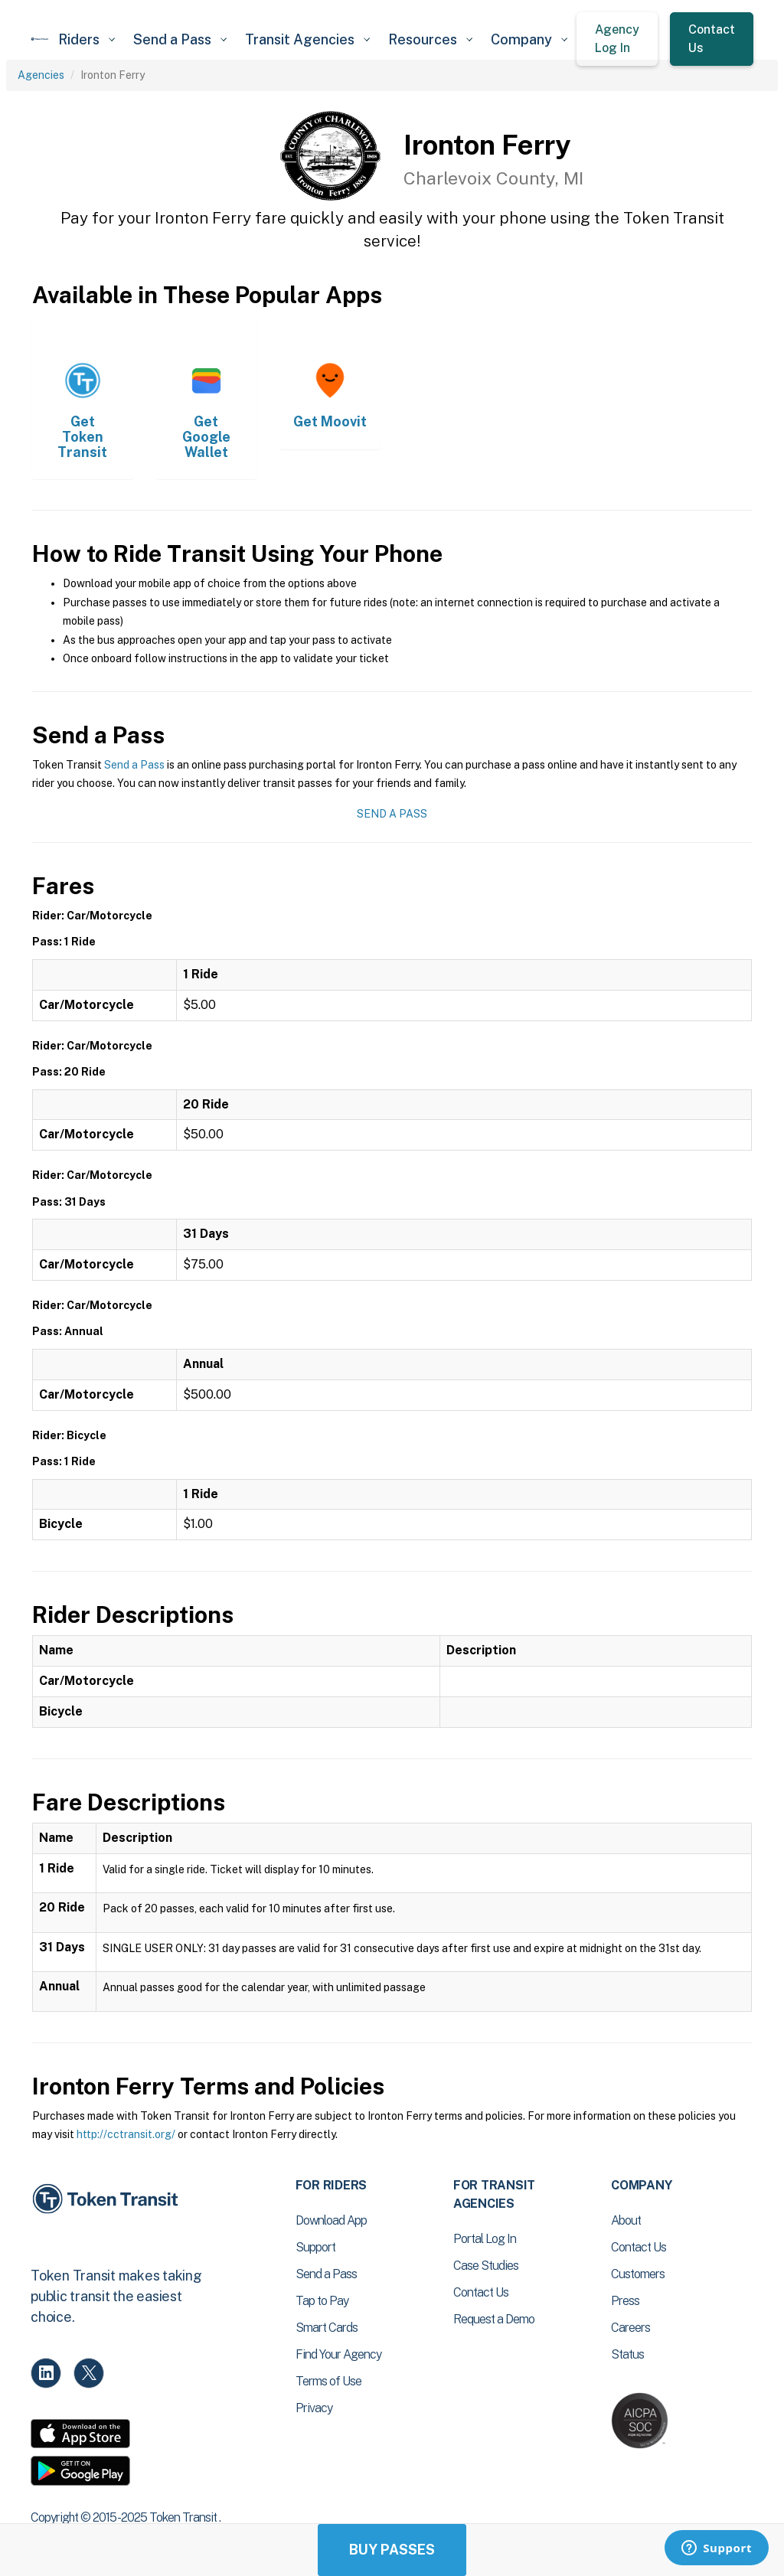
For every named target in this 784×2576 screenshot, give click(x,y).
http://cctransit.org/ (126, 2134)
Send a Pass (134, 765)
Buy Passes (392, 2550)
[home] (40, 39)
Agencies (41, 75)
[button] (86, 39)
